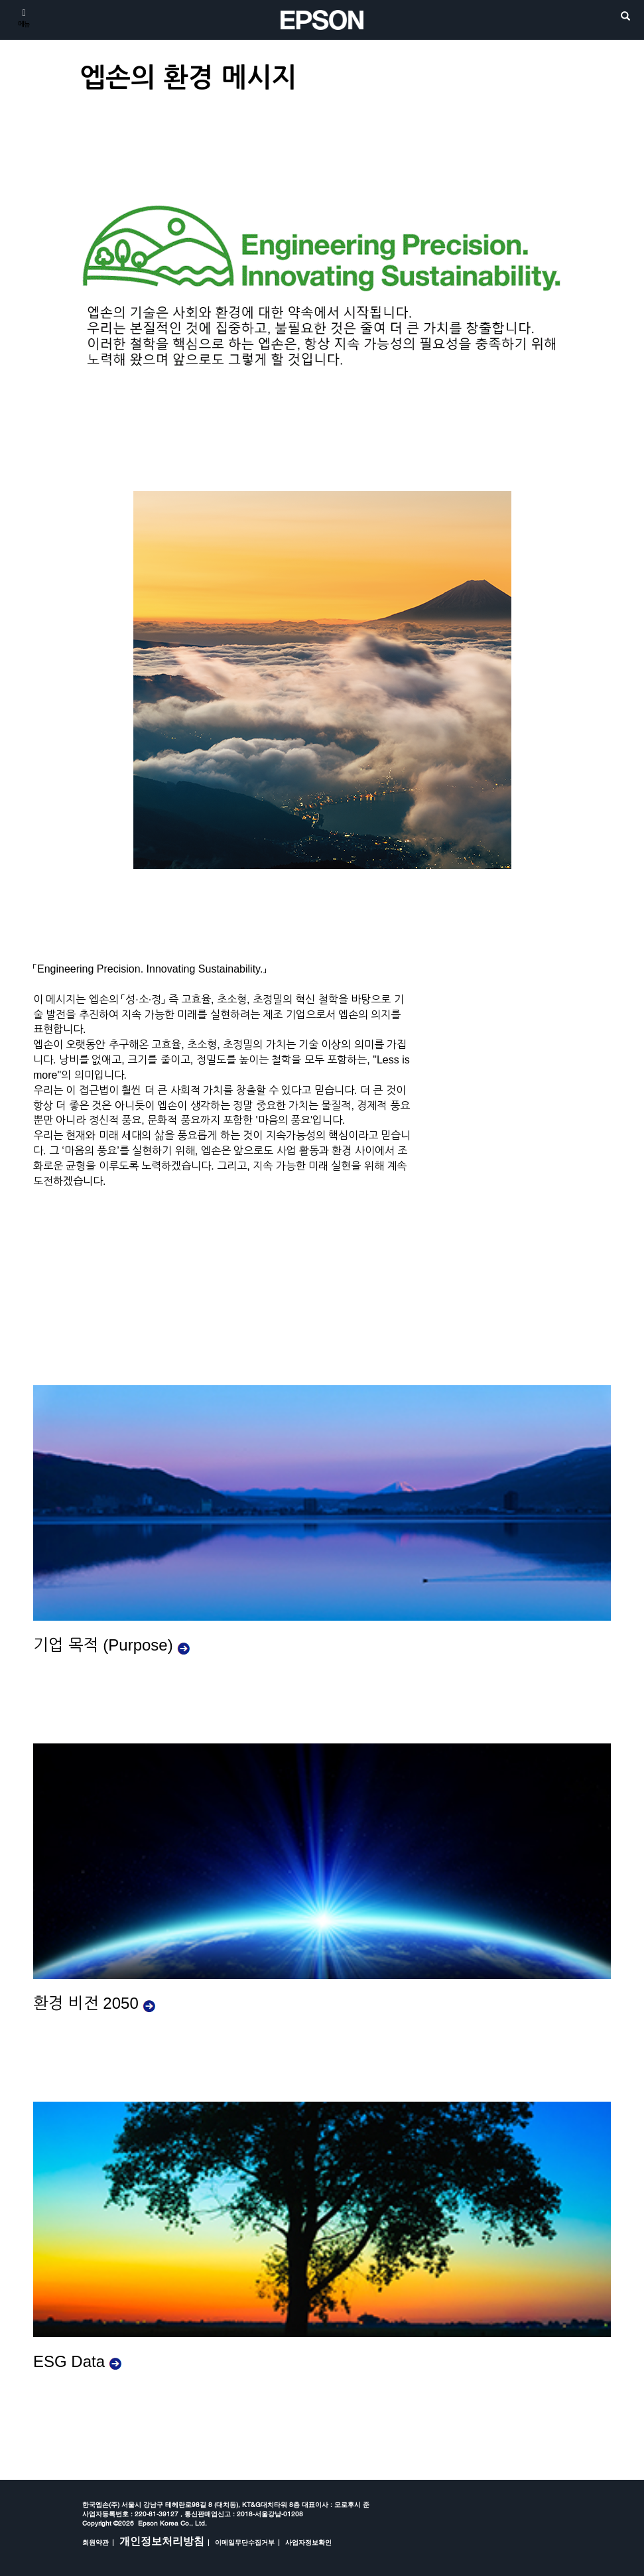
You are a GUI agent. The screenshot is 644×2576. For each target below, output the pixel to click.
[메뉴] (24, 17)
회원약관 (95, 2542)
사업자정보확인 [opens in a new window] (308, 2542)
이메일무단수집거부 (245, 2542)
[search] (625, 17)
